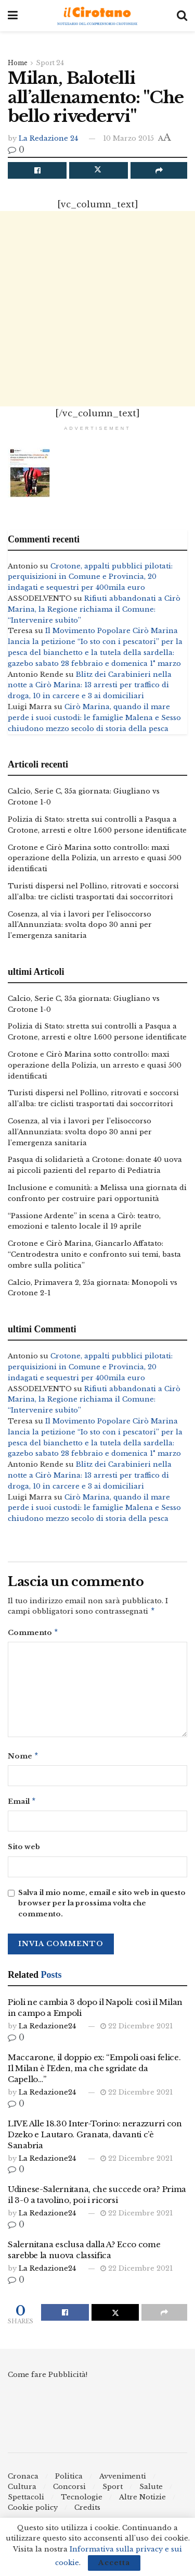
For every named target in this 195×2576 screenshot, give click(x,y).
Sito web (24, 1851)
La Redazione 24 (48, 138)
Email (22, 1805)
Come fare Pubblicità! (47, 2378)
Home (18, 63)
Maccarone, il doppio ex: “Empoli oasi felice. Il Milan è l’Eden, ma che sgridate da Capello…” (94, 2072)
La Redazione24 (47, 2030)
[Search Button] (182, 15)
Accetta (114, 2562)
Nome (23, 1758)
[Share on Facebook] (37, 170)
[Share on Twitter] (98, 170)
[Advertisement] (97, 308)
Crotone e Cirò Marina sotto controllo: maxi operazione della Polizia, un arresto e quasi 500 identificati (94, 858)
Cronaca (23, 2480)
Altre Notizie (142, 2501)
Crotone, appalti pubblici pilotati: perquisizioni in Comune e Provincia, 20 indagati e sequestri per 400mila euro (90, 577)
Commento (33, 1634)
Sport (112, 2490)
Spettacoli (26, 2501)
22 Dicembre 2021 (136, 2030)
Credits (87, 2511)
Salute (151, 2490)
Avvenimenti (122, 2480)
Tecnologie (81, 2501)
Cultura (22, 2490)
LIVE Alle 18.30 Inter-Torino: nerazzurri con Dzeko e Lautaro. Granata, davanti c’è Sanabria (95, 2138)
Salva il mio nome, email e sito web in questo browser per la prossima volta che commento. (102, 1907)
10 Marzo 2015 (128, 138)
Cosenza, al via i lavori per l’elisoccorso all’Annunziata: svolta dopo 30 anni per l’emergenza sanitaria (80, 925)
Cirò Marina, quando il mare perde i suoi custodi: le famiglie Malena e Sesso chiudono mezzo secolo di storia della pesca (94, 717)
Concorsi (69, 2490)
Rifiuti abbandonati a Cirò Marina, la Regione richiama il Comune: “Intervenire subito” (94, 609)
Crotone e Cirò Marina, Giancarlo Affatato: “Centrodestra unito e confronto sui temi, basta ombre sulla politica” (94, 1254)
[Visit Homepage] (97, 16)
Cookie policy (33, 2511)
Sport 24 (50, 63)
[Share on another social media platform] (159, 170)
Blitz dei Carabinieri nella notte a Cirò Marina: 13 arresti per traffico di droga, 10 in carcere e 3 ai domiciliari (90, 685)
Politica (69, 2480)
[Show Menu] (13, 15)
